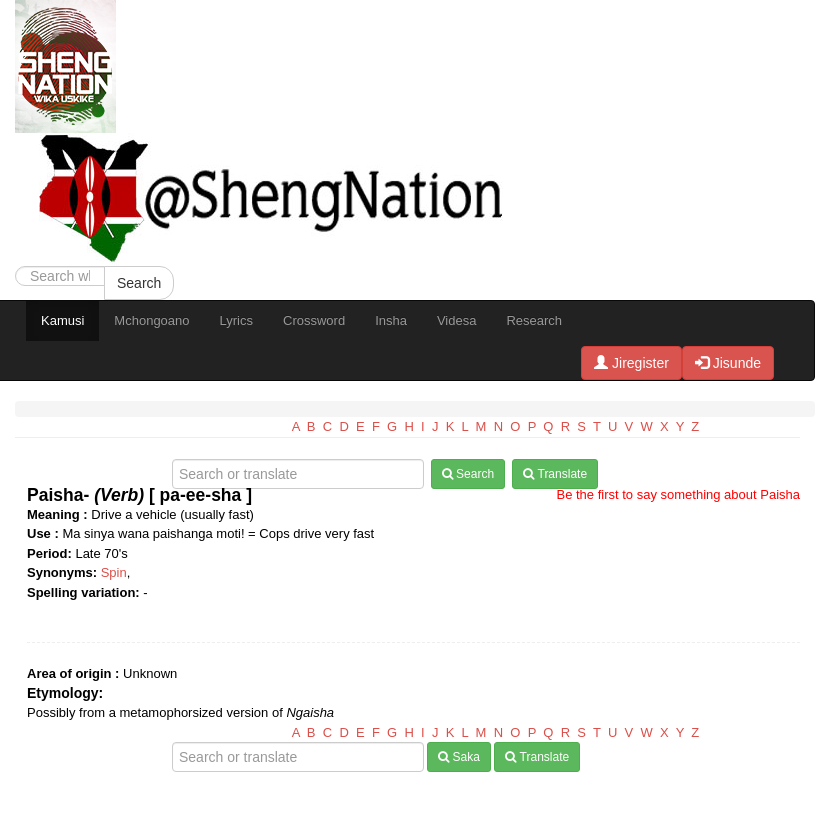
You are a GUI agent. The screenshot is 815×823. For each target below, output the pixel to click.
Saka (459, 757)
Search (139, 283)
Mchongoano (151, 320)
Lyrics (236, 320)
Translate (555, 474)
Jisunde (728, 363)
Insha (391, 320)
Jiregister (631, 363)
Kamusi (62, 320)
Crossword (314, 320)
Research (534, 320)
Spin (114, 572)
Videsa (457, 320)
